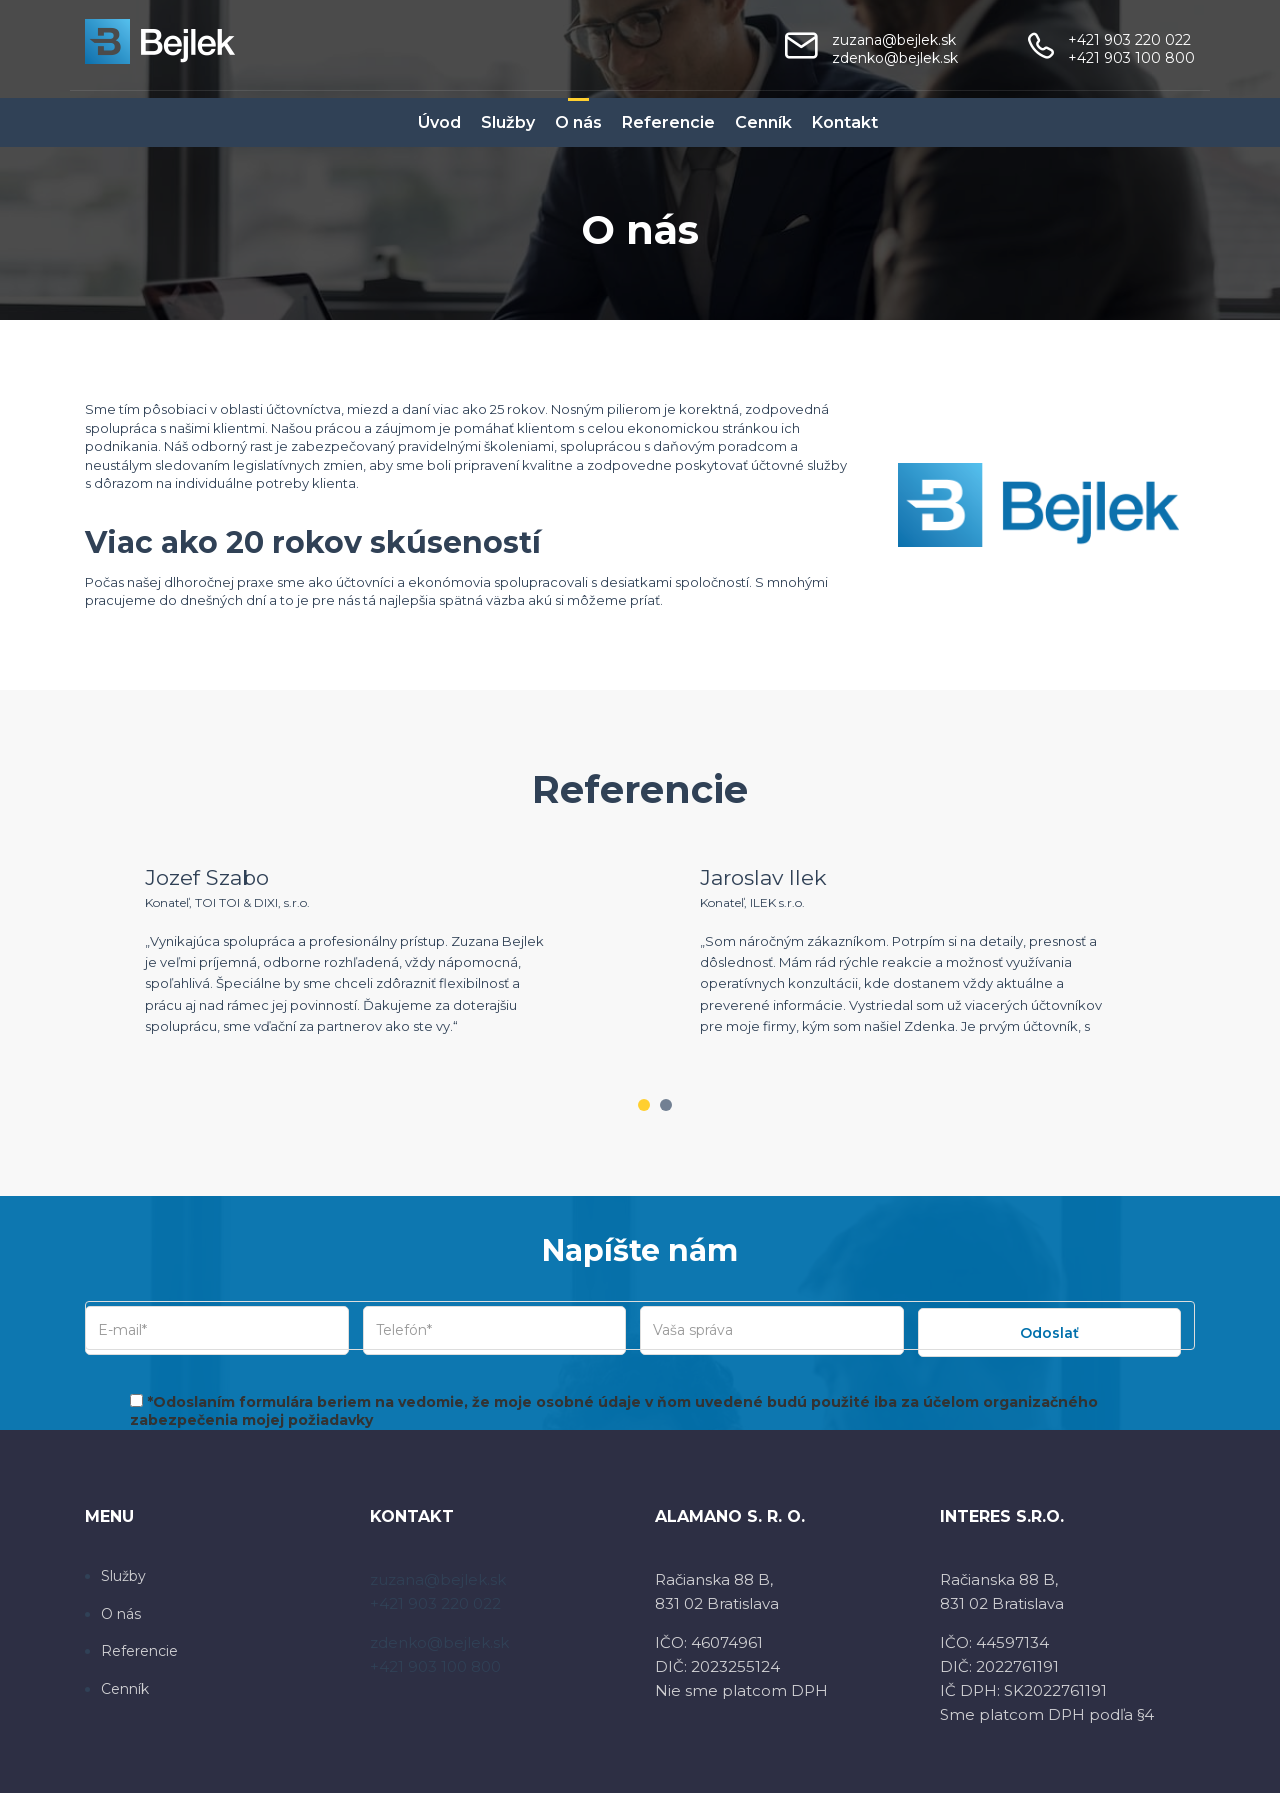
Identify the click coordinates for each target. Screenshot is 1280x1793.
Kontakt (845, 122)
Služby (508, 122)
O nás (578, 122)
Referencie (668, 122)
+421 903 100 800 (1131, 58)
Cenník (763, 122)
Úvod (439, 122)
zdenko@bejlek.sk (895, 58)
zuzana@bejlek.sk (894, 40)
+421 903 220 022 (1129, 40)
